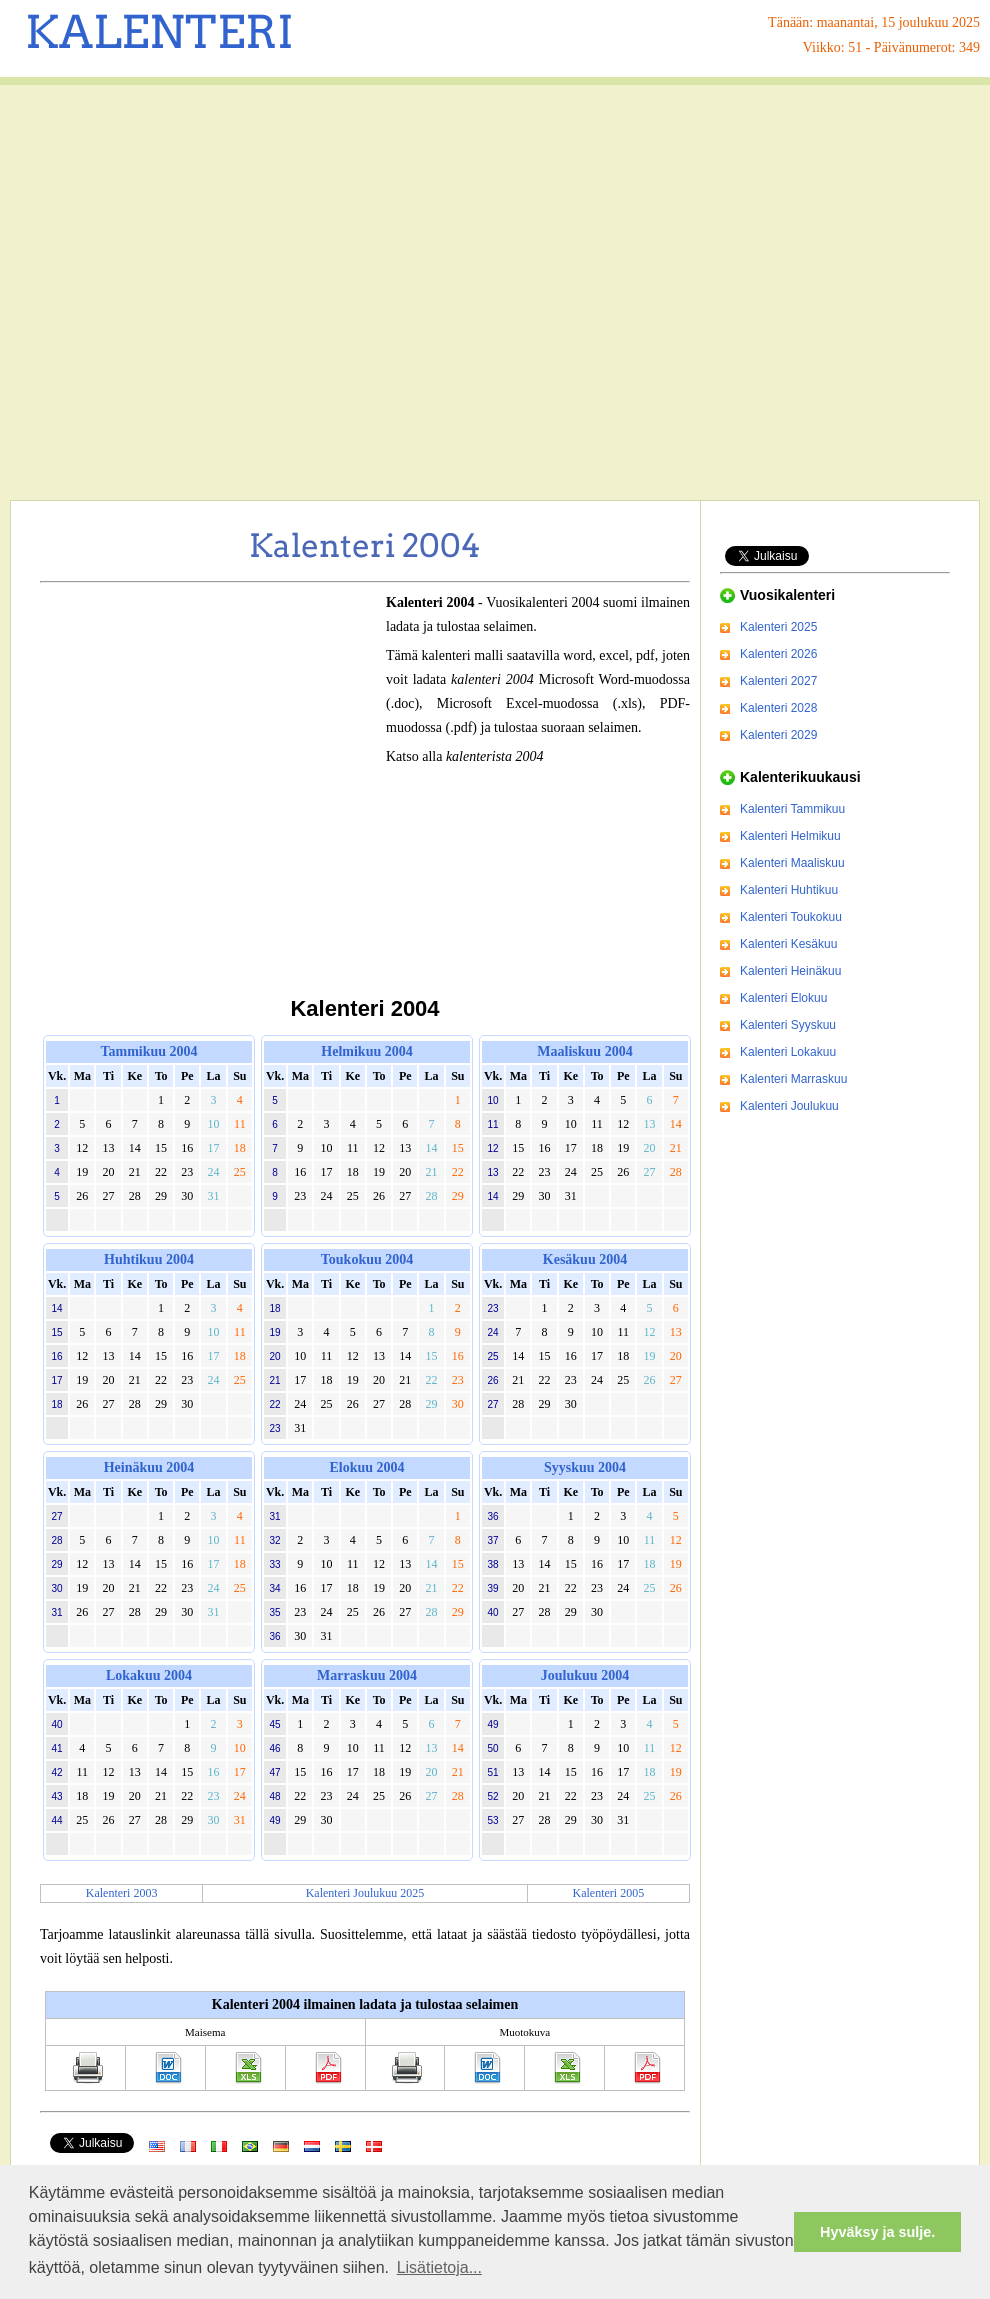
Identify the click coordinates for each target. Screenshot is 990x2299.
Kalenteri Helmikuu (790, 836)
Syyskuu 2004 (585, 1467)
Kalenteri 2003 (122, 1893)
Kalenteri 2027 (778, 681)
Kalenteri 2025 (778, 627)
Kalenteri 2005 (609, 1893)
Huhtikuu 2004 (149, 1259)
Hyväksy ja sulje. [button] (877, 2232)
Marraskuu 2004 (367, 1675)
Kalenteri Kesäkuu (788, 944)
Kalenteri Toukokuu (791, 917)
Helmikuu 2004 (366, 1051)
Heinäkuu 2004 (149, 1467)
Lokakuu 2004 (149, 1675)
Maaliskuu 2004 (584, 1051)
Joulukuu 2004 (585, 1675)
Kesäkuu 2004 (585, 1259)
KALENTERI (159, 32)
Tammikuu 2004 (148, 1051)
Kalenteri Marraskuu (793, 1079)
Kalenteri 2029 (778, 735)
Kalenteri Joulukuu (789, 1106)
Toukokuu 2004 (367, 1259)
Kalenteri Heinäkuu (790, 971)
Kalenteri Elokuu (783, 998)
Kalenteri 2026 (778, 654)
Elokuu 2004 (366, 1467)
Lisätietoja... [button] (439, 2267)
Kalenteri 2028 (778, 708)
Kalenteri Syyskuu (788, 1025)
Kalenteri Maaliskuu (792, 863)
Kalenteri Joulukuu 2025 (365, 1893)
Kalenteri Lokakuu (788, 1052)
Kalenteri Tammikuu (792, 809)
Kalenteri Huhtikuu (789, 890)
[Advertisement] (187, 292)
